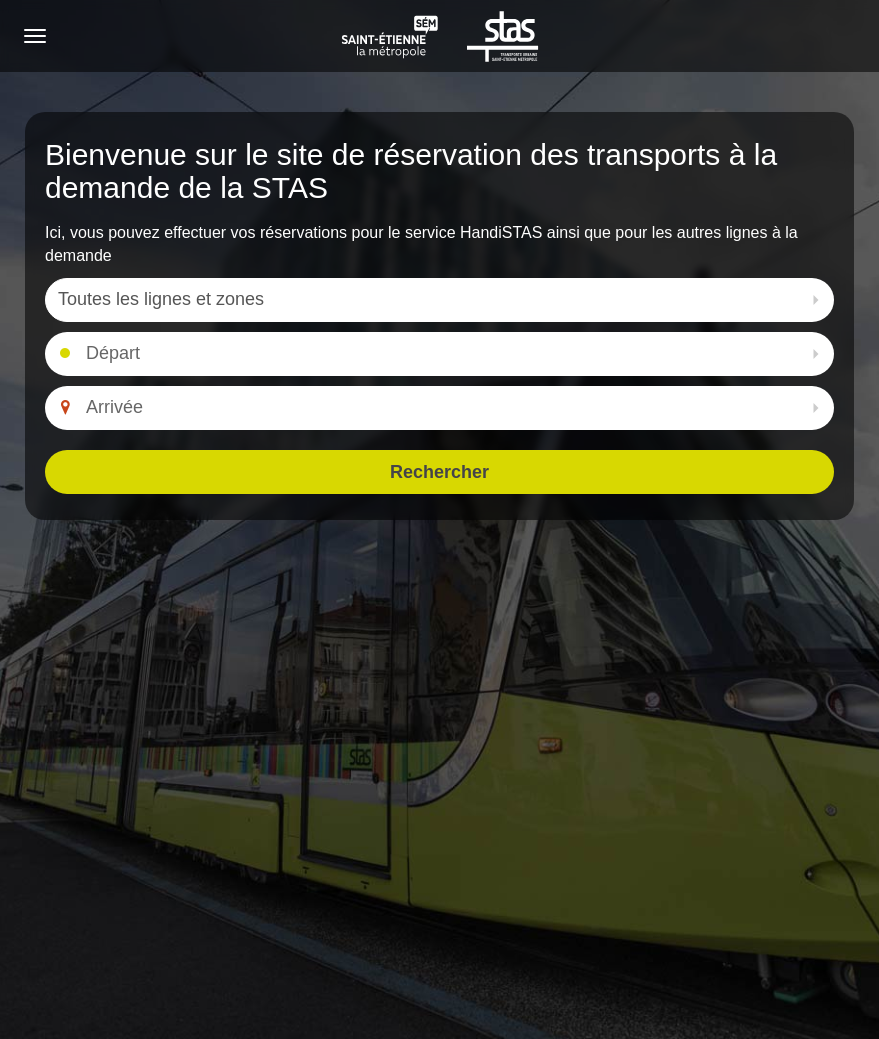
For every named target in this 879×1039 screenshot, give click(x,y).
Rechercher (439, 472)
